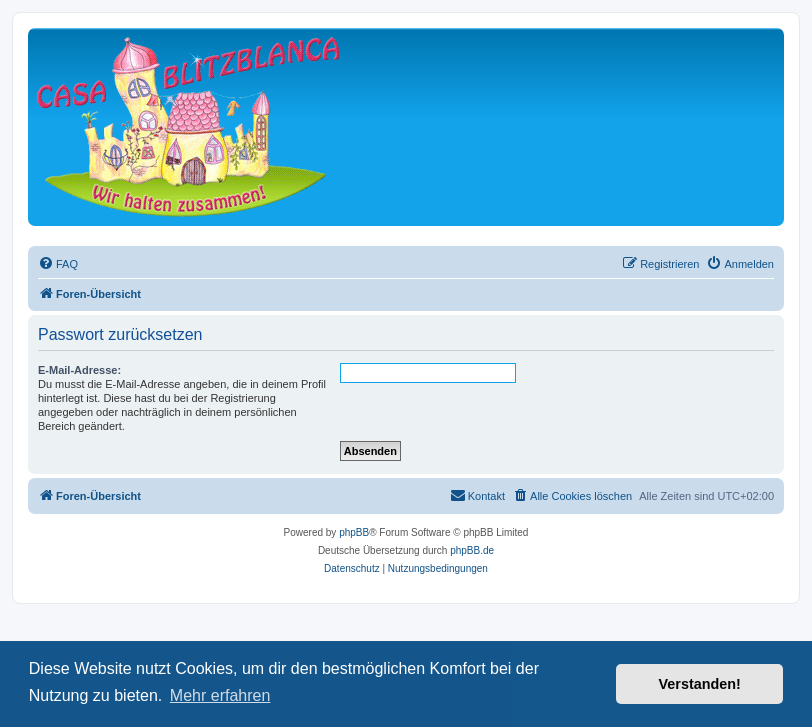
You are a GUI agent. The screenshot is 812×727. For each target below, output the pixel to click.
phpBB (354, 532)
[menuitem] (58, 264)
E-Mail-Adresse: (79, 370)
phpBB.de (472, 550)
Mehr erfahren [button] (220, 695)
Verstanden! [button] (700, 684)
